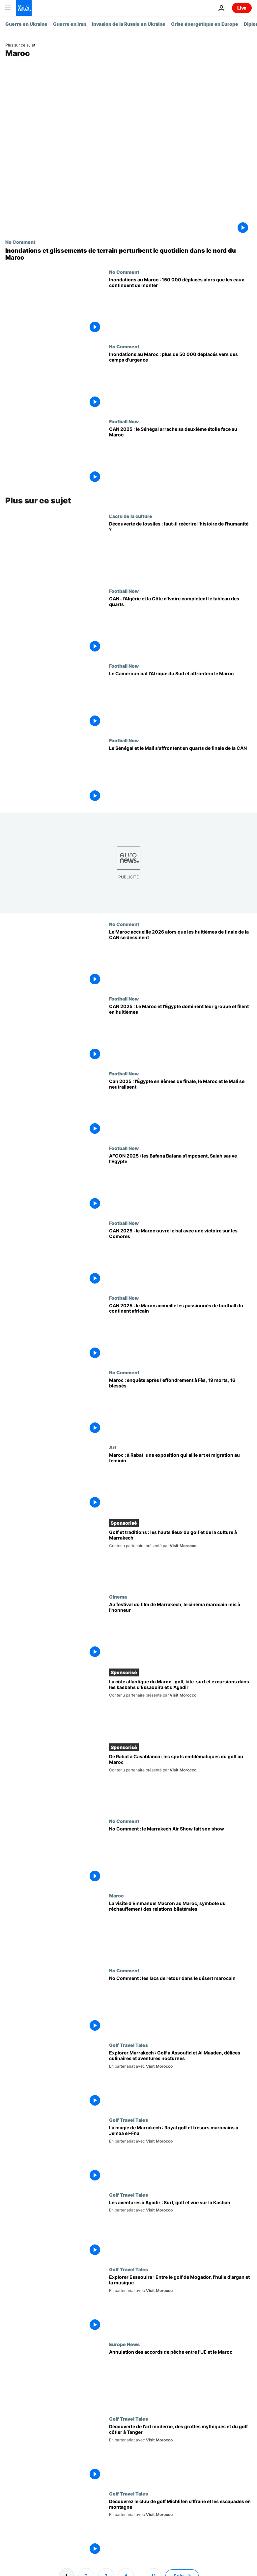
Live (241, 8)
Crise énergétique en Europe (204, 24)
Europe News (124, 2344)
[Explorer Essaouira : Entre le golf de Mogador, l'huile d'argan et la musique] (180, 2304)
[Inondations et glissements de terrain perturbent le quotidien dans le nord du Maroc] (128, 254)
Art (113, 1447)
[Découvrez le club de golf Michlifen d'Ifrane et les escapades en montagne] (180, 2528)
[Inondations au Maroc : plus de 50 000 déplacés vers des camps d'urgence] (180, 381)
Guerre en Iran (69, 24)
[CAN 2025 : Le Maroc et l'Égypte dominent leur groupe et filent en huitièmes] (180, 1033)
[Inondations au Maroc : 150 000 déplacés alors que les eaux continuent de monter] (180, 306)
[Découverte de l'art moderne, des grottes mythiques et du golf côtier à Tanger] (180, 2453)
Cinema (118, 1596)
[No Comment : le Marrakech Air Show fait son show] (180, 1855)
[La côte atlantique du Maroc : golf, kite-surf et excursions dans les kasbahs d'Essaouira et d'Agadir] (180, 1707)
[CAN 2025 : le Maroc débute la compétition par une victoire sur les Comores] (180, 1257)
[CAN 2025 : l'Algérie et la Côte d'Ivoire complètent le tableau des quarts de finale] (180, 625)
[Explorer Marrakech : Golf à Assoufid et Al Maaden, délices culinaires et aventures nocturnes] (180, 2079)
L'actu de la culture (130, 516)
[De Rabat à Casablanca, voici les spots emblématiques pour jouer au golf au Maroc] (180, 1782)
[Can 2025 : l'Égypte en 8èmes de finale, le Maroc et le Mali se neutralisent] (180, 1108)
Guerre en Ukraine (26, 24)
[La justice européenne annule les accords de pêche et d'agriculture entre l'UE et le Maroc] (180, 2378)
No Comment (20, 241)
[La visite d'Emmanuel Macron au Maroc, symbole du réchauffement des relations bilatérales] (180, 1930)
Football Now (124, 421)
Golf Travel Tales (128, 2045)
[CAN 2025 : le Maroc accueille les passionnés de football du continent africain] (180, 1332)
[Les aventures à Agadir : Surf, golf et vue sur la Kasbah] (180, 2229)
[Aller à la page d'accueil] (24, 8)
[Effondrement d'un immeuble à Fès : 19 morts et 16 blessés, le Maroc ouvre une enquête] (180, 1407)
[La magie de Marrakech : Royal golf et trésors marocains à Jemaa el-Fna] (180, 2154)
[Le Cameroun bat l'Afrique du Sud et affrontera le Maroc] (180, 700)
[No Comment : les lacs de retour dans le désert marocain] (180, 2005)
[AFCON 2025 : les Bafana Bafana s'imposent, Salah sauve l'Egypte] (180, 1182)
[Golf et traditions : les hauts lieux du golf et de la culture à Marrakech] (180, 1558)
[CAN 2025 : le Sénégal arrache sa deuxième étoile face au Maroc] (180, 456)
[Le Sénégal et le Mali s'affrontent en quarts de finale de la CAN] (180, 775)
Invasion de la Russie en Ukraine (128, 24)
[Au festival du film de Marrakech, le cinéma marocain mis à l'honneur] (180, 1631)
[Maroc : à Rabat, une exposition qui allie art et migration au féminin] (180, 1481)
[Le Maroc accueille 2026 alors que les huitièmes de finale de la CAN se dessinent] (180, 958)
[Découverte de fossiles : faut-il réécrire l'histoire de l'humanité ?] (180, 550)
